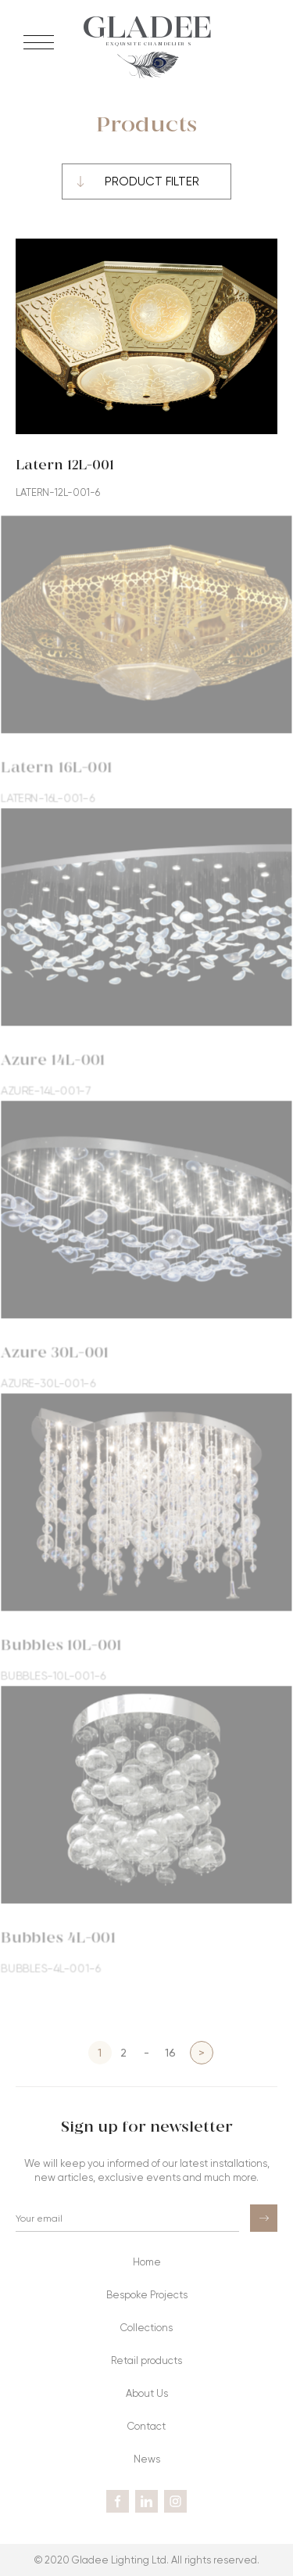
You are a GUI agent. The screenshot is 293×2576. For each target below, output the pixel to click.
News (147, 2459)
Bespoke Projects (147, 2295)
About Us (147, 2393)
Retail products (146, 2360)
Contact (146, 2426)
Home (147, 2262)
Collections (146, 2327)
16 (170, 2052)
